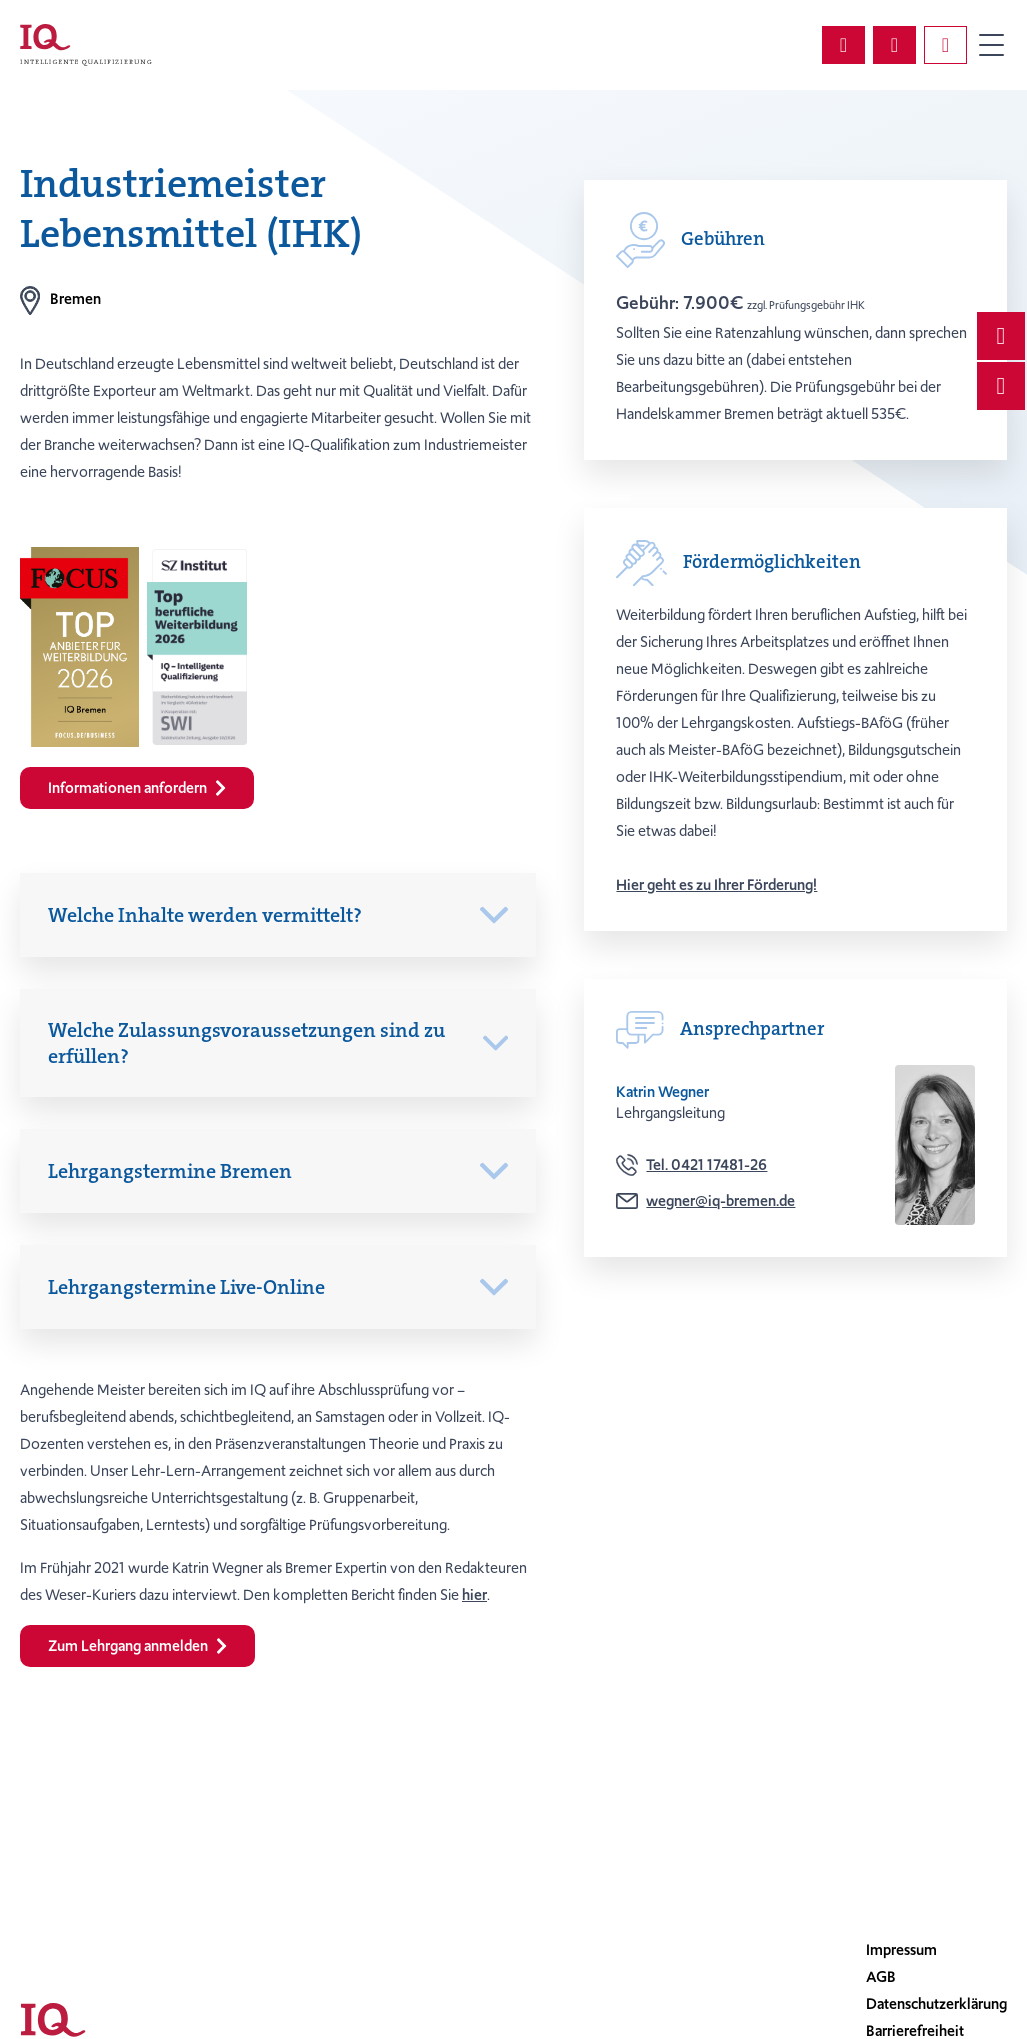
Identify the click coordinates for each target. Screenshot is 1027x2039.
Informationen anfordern (137, 788)
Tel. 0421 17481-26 (706, 1165)
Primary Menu (991, 45)
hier (474, 1595)
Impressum (901, 1950)
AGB (881, 1977)
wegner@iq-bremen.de (720, 1201)
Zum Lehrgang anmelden (137, 1646)
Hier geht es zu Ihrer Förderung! (716, 885)
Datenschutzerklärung (936, 2004)
